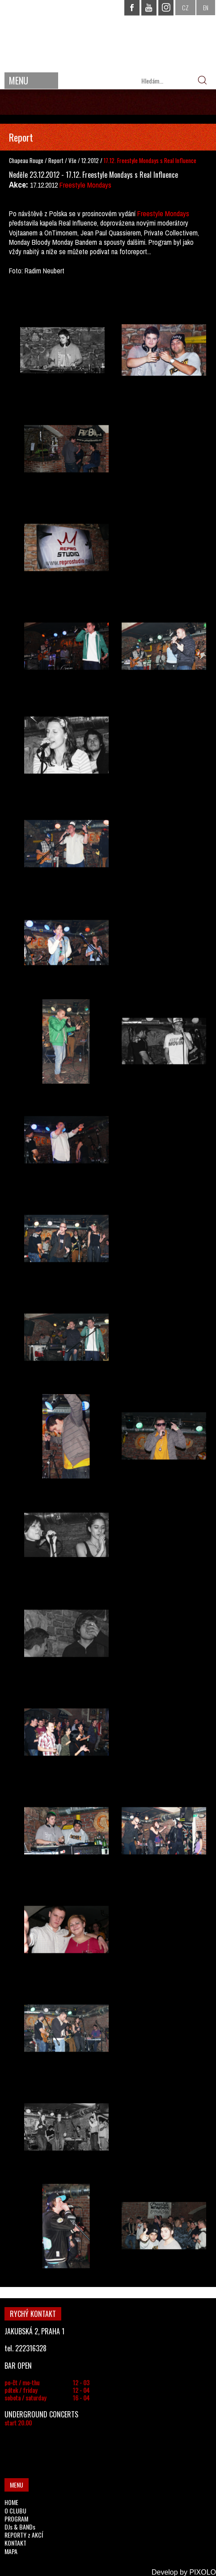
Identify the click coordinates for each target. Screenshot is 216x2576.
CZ (185, 7)
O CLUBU (15, 2510)
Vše (73, 160)
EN (205, 7)
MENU (18, 80)
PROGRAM (16, 2518)
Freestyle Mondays (85, 185)
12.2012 (90, 160)
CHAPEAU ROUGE (108, 35)
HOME (11, 2502)
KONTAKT (15, 2542)
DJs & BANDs (19, 2526)
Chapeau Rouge (26, 160)
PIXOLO (202, 2572)
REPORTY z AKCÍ (23, 2534)
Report (56, 160)
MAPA (10, 2551)
